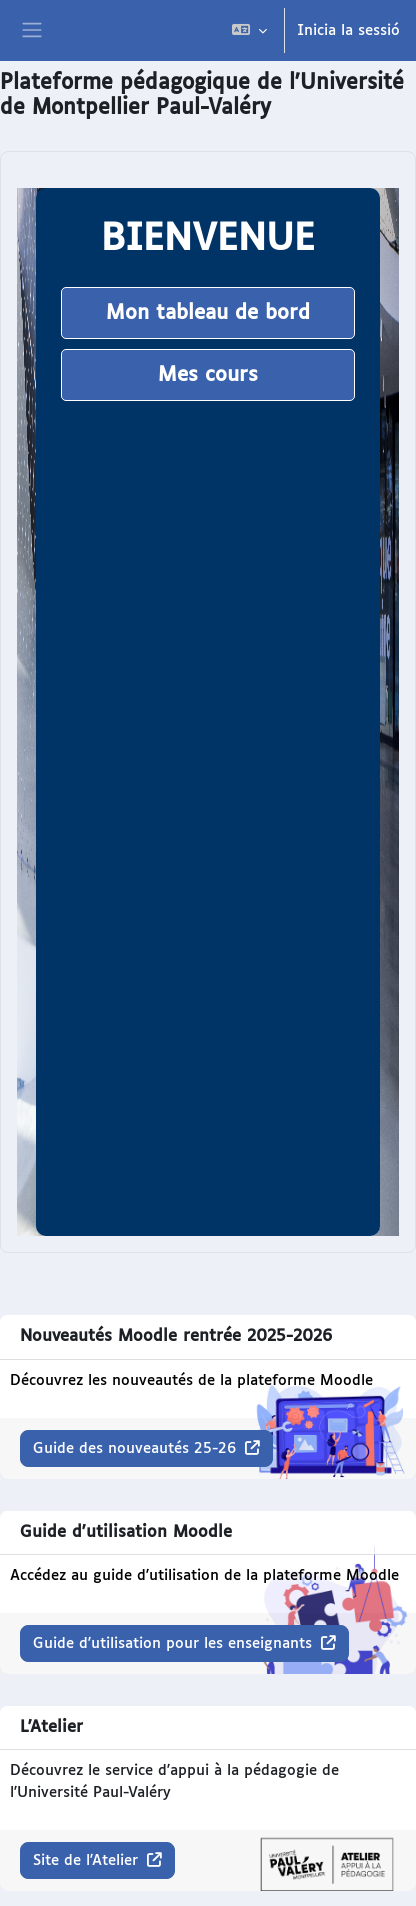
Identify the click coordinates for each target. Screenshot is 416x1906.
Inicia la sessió (348, 30)
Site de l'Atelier (88, 1860)
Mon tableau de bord (208, 313)
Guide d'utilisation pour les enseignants (175, 1643)
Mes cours (208, 375)
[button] (249, 30)
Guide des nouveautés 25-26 (137, 1448)
